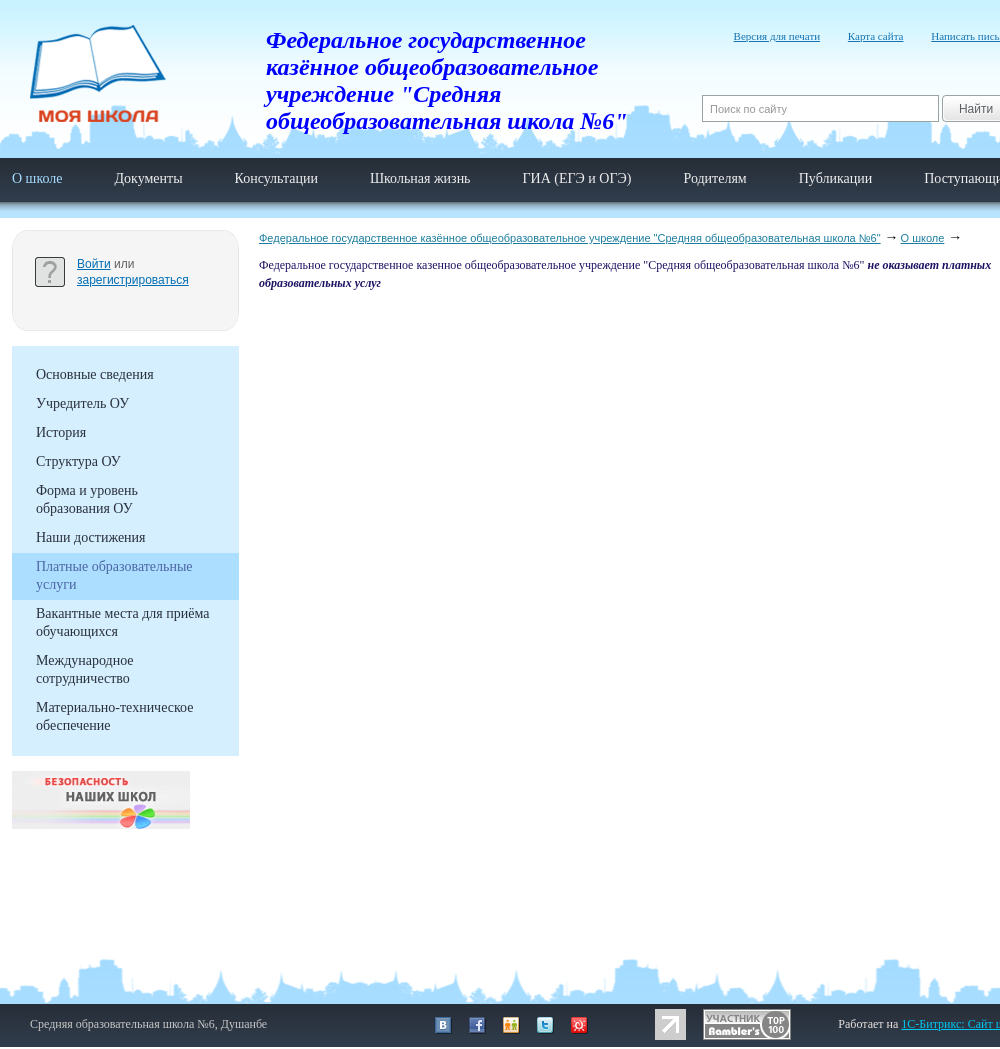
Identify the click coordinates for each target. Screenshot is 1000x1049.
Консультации (276, 178)
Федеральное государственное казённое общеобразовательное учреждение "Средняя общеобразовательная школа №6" (570, 238)
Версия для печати (777, 36)
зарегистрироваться (133, 280)
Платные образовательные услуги (114, 575)
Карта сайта (876, 36)
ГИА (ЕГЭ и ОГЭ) (577, 178)
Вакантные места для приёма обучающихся (122, 622)
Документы (148, 178)
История (61, 432)
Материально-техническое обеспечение (114, 716)
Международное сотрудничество (85, 669)
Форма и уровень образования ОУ (87, 499)
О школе (37, 178)
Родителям (714, 178)
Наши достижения (91, 537)
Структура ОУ (78, 461)
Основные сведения (95, 374)
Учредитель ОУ (82, 403)
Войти (94, 264)
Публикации (835, 178)
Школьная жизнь (420, 178)
